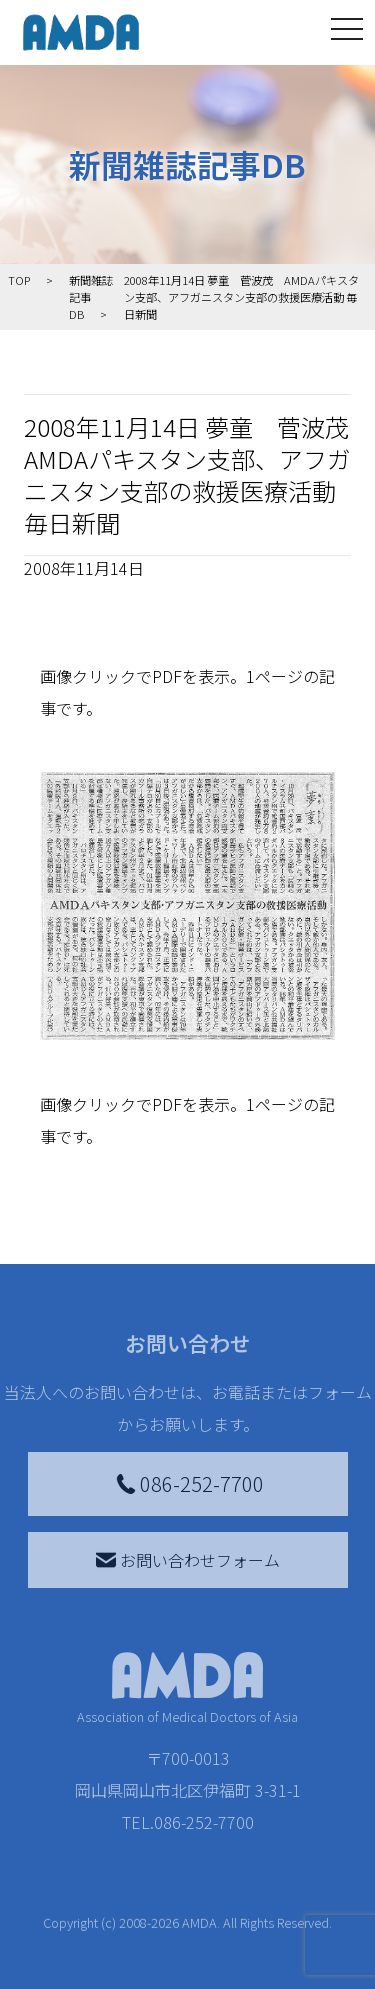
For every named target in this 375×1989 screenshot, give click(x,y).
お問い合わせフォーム (188, 1560)
